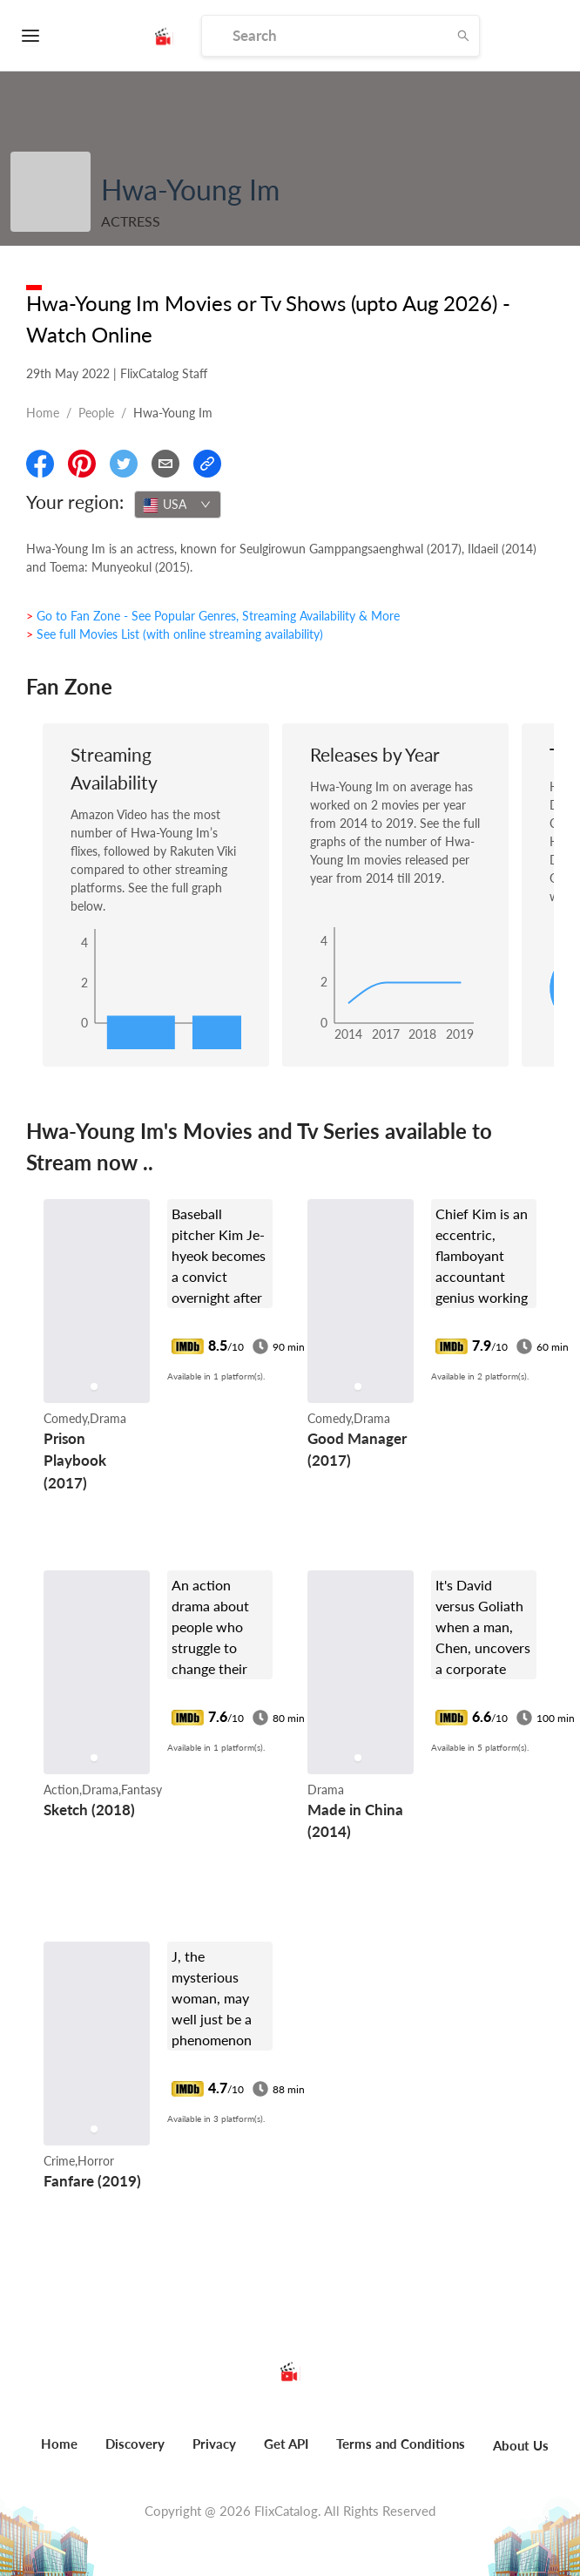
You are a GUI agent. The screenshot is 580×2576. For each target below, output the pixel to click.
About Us (521, 2445)
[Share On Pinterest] (82, 464)
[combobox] (177, 505)
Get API (286, 2443)
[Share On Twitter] (124, 464)
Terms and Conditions (400, 2443)
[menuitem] (59, 2453)
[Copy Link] (207, 464)
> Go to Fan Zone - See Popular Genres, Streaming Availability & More (213, 615)
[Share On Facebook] (40, 464)
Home (42, 412)
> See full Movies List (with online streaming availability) (174, 634)
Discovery (135, 2443)
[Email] (165, 464)
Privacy (214, 2443)
